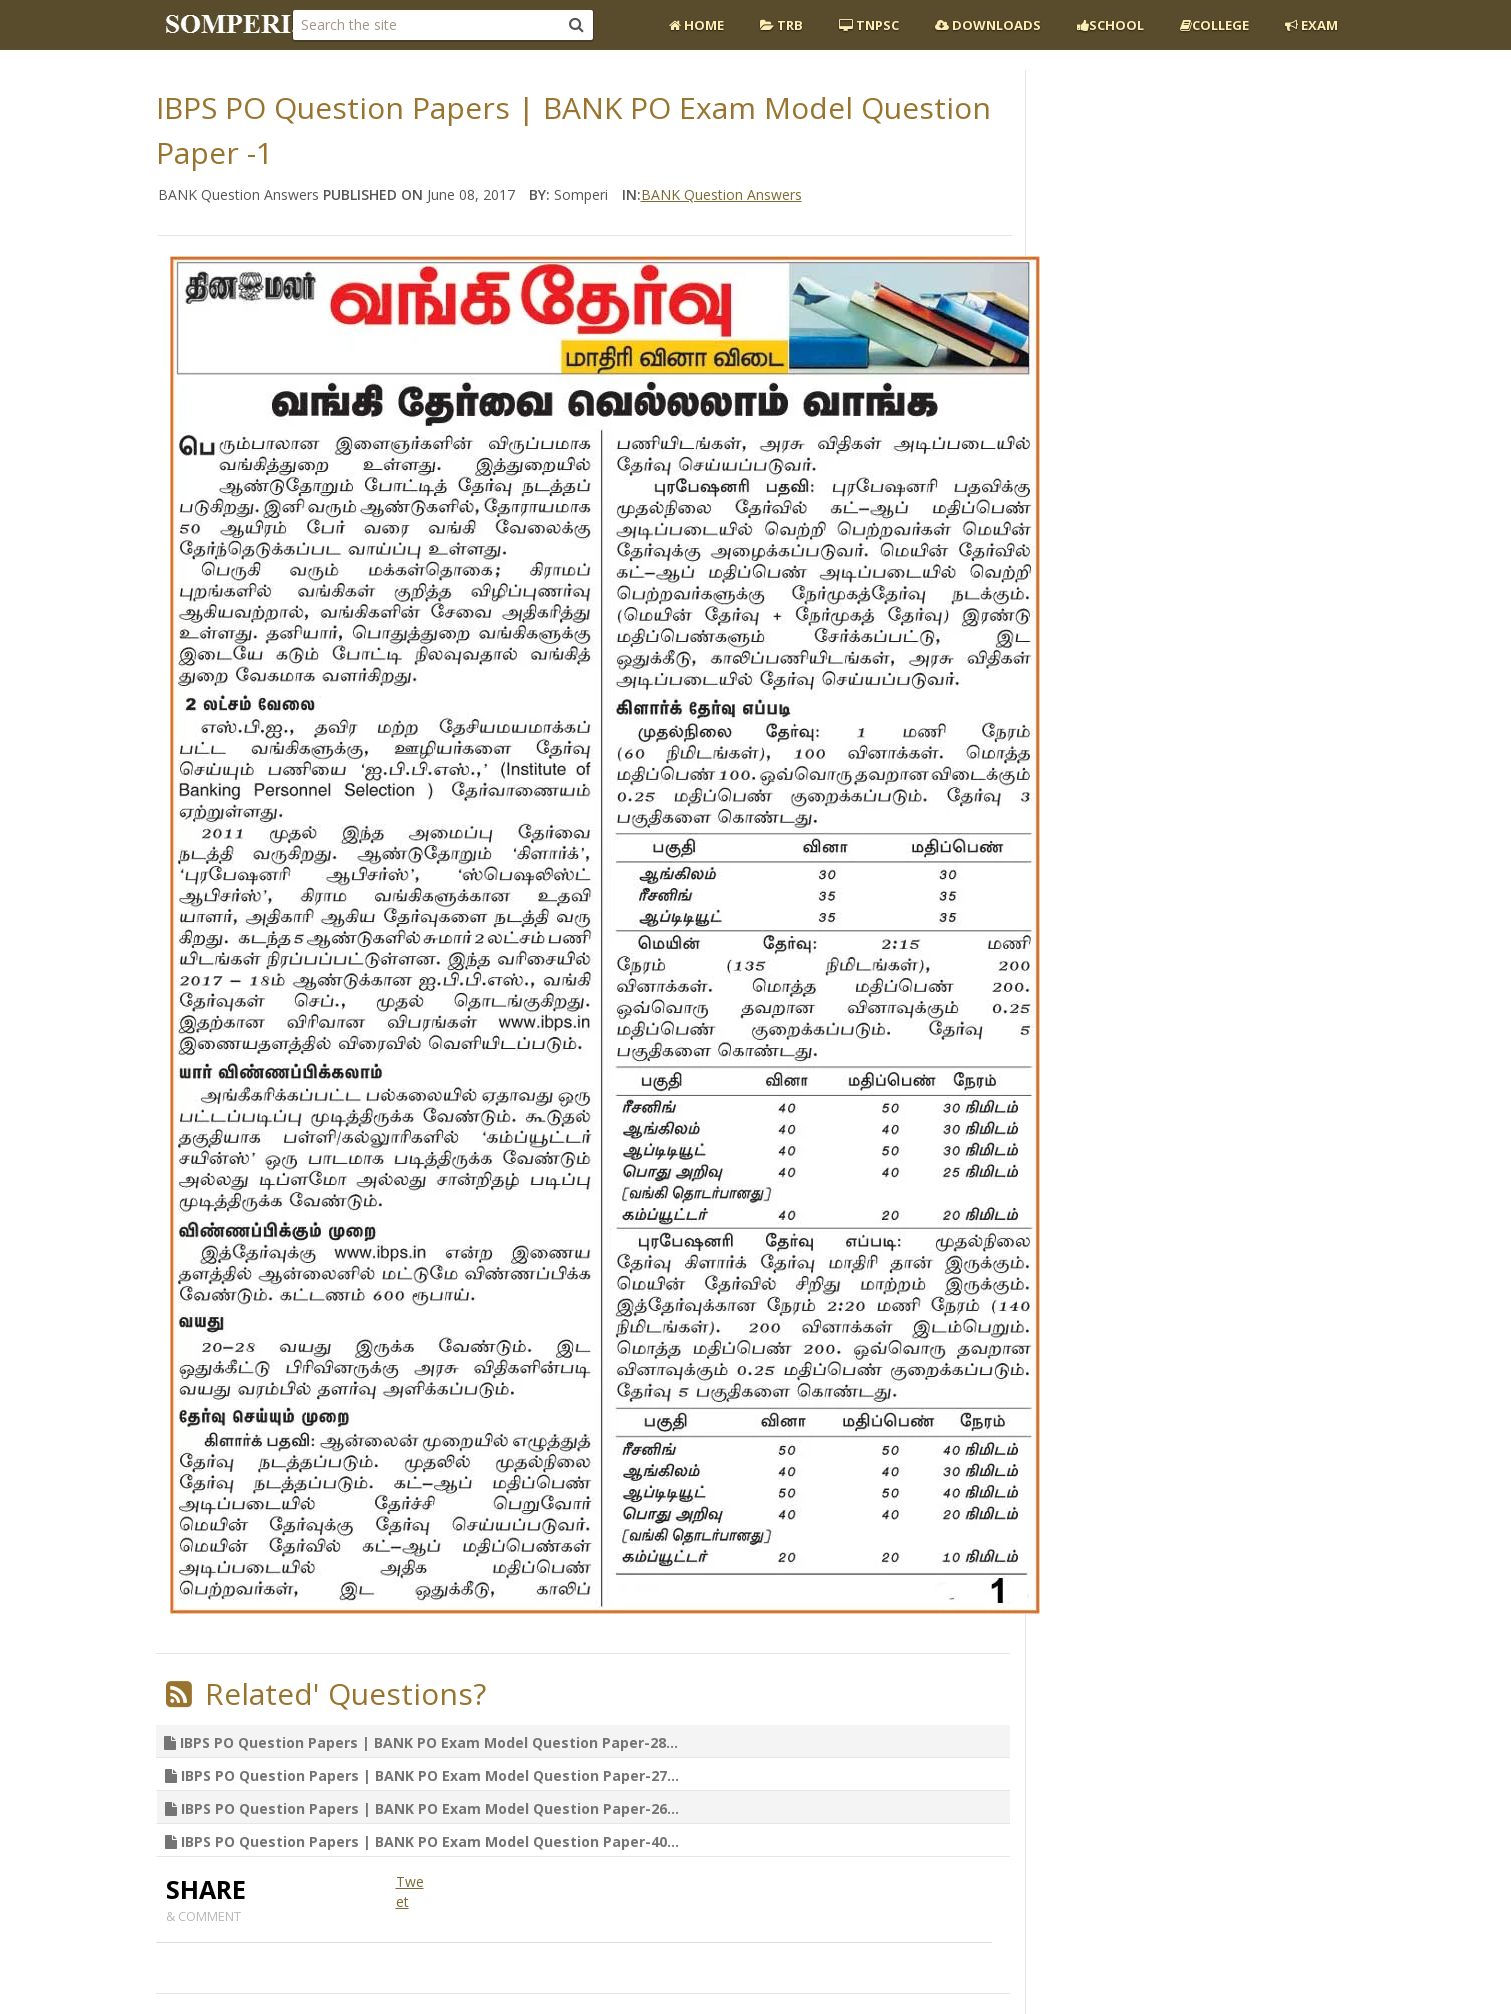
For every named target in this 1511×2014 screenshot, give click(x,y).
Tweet (410, 1891)
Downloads (988, 25)
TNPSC (869, 25)
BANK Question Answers (721, 194)
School (1110, 25)
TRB (781, 25)
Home (696, 25)
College (1214, 25)
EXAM (1311, 25)
